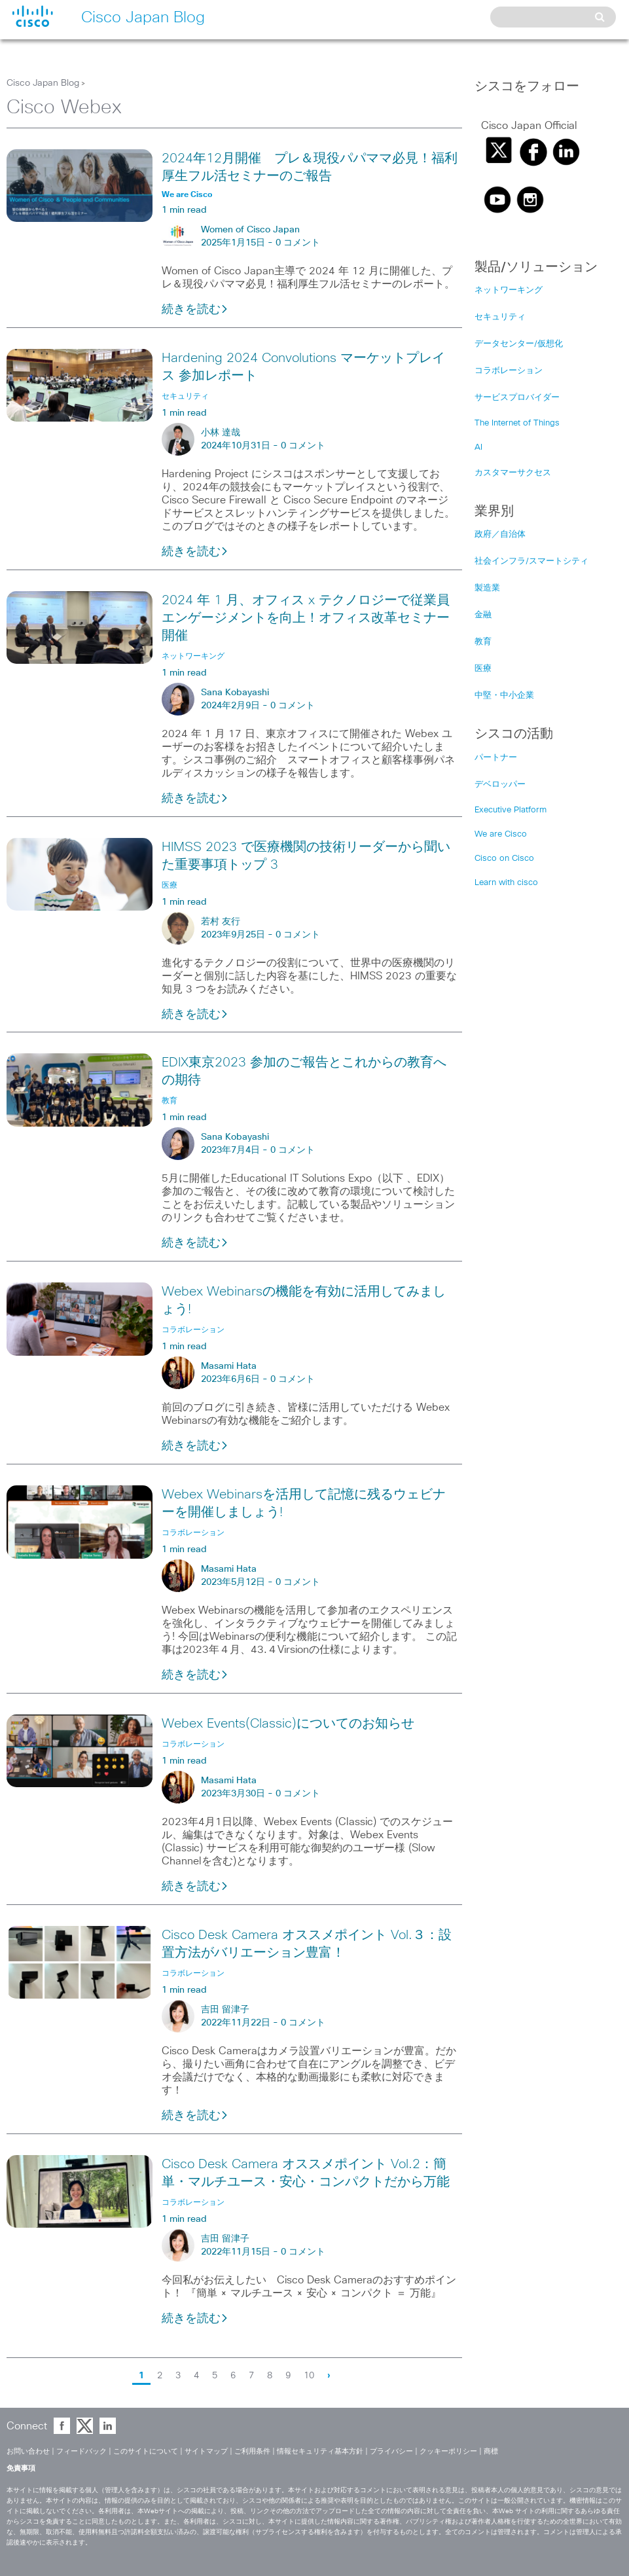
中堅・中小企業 (504, 695)
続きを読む (195, 310)
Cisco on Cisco (504, 858)
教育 (483, 642)
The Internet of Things (517, 423)
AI (478, 447)
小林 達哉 (220, 432)
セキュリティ (500, 317)
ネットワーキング (509, 290)
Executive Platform (511, 810)
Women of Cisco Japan (250, 229)
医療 (483, 668)
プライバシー (391, 2451)
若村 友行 (220, 921)
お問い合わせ (28, 2451)
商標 (491, 2451)
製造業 (487, 588)
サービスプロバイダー (517, 397)
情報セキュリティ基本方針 (320, 2451)
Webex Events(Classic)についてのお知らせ (288, 1723)
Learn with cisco (506, 883)
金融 (483, 615)
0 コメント (298, 242)
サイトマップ (206, 2451)
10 (309, 2375)
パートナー (496, 757)
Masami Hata (229, 1366)
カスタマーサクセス (513, 473)
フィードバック (81, 2451)
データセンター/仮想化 (519, 344)
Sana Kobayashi (235, 692)
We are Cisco (501, 834)
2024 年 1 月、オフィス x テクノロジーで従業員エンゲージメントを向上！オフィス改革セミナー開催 (306, 618)
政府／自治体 (500, 534)
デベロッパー (500, 784)
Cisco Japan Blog (43, 83)
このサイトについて (145, 2451)
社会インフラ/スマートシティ (531, 561)
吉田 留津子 (225, 2009)
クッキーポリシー (448, 2451)
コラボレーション (509, 371)
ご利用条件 (252, 2451)
